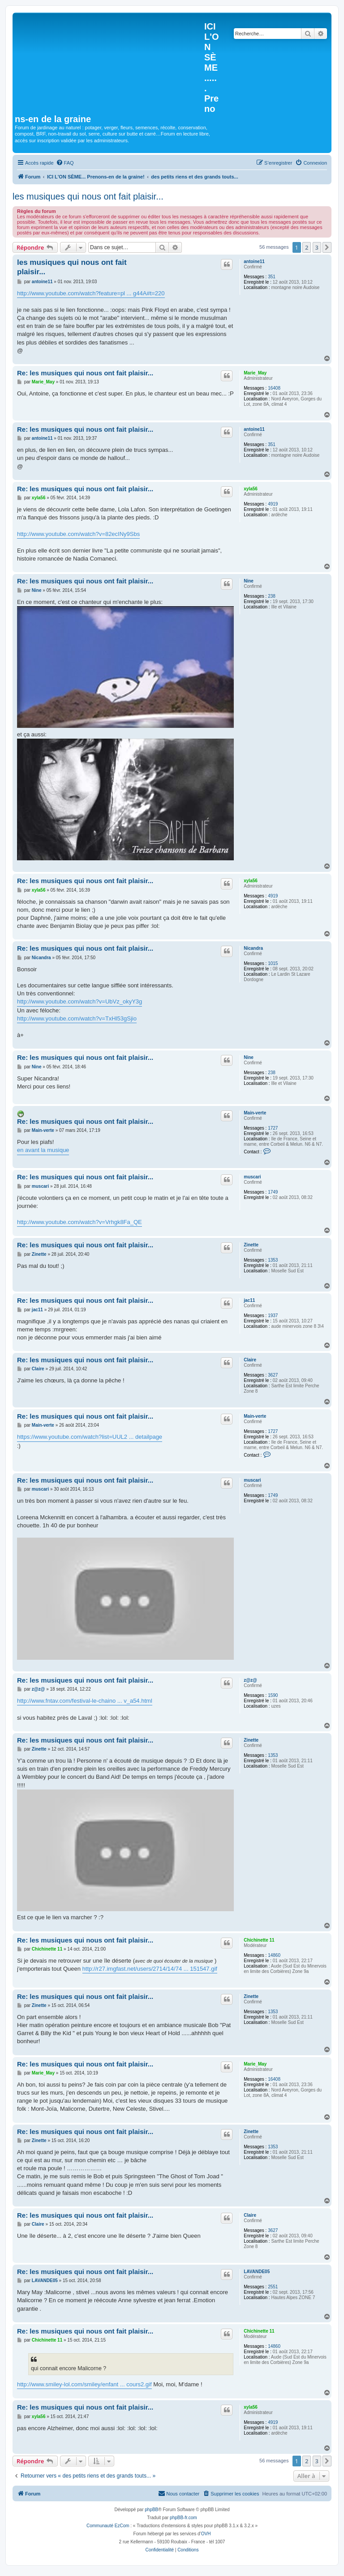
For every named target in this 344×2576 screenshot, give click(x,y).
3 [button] (316, 247)
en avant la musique (43, 1150)
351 (271, 276)
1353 (273, 1260)
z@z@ (250, 1680)
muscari (252, 1176)
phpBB (151, 2509)
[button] (326, 247)
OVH (206, 2533)
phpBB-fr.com (183, 2517)
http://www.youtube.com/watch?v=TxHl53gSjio (77, 1018)
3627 (273, 1375)
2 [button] (306, 247)
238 (271, 596)
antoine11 (254, 261)
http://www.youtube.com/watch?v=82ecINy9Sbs (78, 534)
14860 (274, 1955)
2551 (273, 2286)
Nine (249, 580)
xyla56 (251, 488)
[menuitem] (65, 162)
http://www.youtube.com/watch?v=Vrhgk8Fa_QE (79, 1222)
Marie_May (255, 372)
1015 (273, 963)
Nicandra (253, 948)
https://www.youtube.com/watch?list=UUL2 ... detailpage (89, 1436)
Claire (250, 1359)
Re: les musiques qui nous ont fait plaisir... (85, 373)
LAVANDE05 (257, 2271)
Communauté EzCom (107, 2525)
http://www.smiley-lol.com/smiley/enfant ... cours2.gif (84, 2384)
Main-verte (255, 1112)
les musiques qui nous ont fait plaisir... (88, 196)
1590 (273, 1695)
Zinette (251, 1244)
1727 (273, 1128)
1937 (273, 1315)
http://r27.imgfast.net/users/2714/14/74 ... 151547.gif (149, 1968)
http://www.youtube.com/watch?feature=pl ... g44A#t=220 (91, 293)
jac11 (249, 1300)
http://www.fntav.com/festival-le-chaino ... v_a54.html (84, 1700)
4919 (273, 504)
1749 (273, 1192)
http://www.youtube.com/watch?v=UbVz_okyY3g (79, 1001)
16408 (274, 388)
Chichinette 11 (259, 1940)
